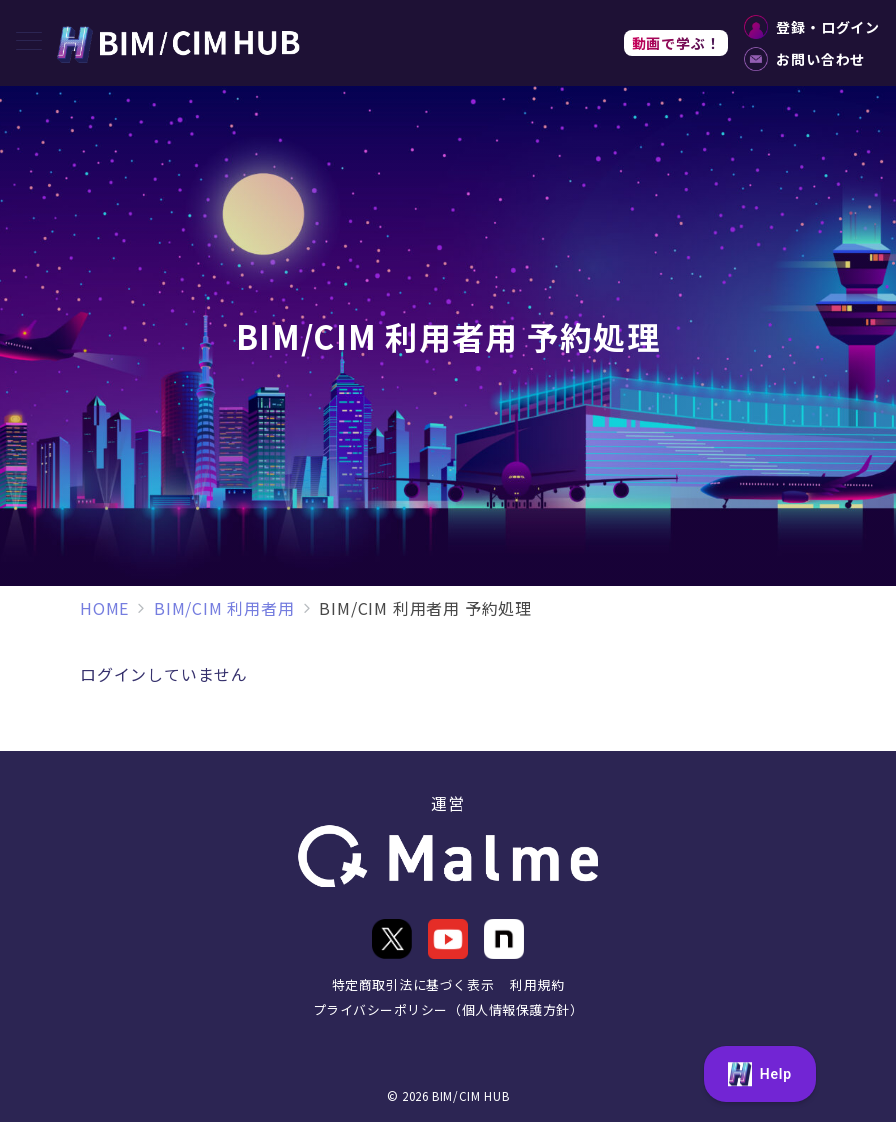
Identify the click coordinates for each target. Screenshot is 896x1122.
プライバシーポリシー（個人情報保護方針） (448, 1009)
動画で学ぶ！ (676, 43)
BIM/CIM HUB (470, 1096)
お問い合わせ (804, 59)
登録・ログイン (812, 27)
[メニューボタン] (29, 42)
